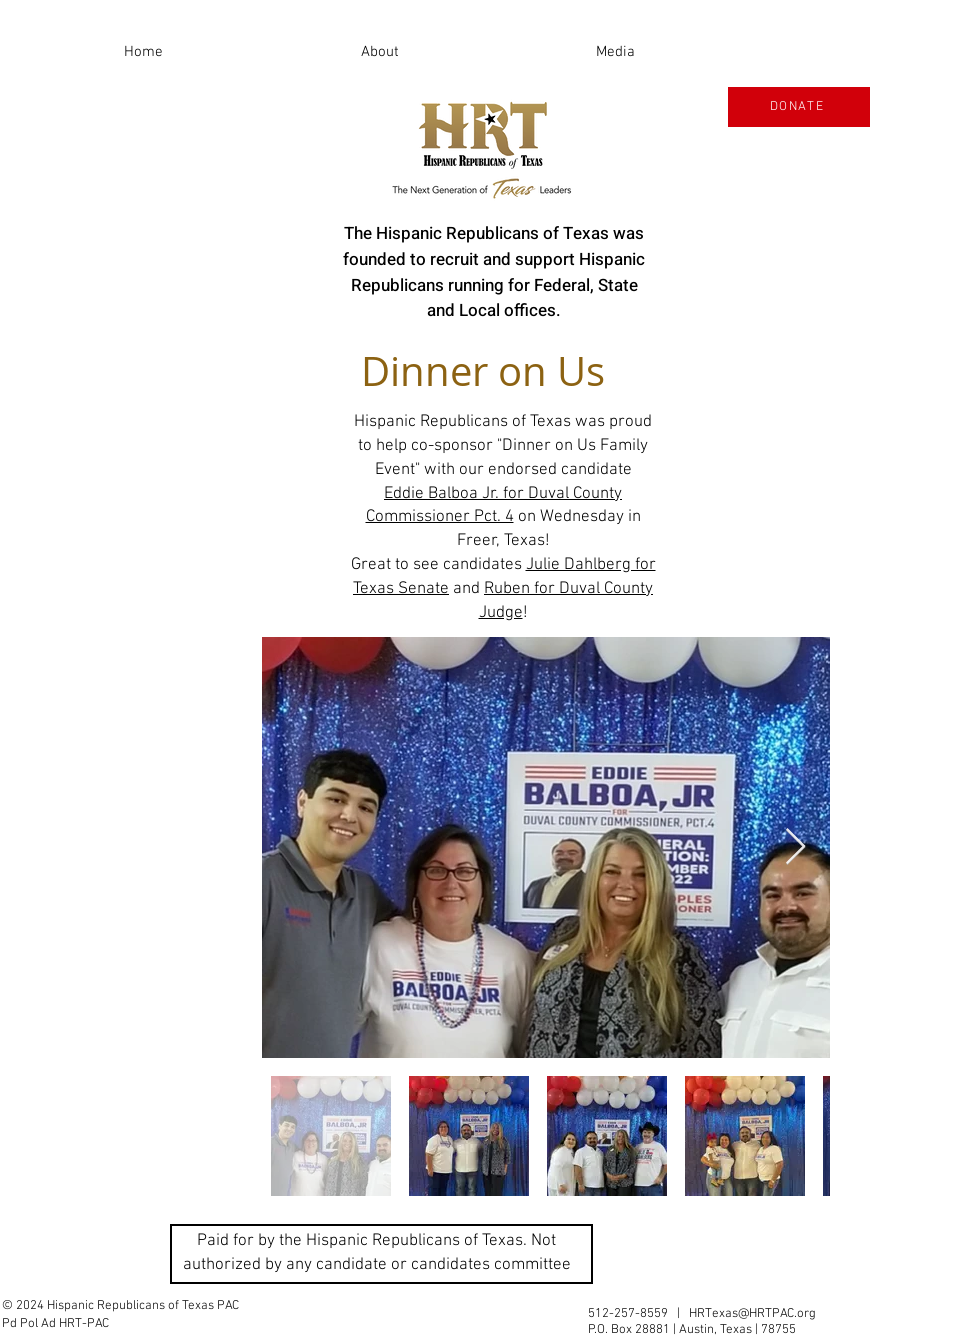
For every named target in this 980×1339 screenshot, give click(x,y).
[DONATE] (799, 107)
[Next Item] (795, 847)
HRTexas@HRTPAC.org (752, 1314)
